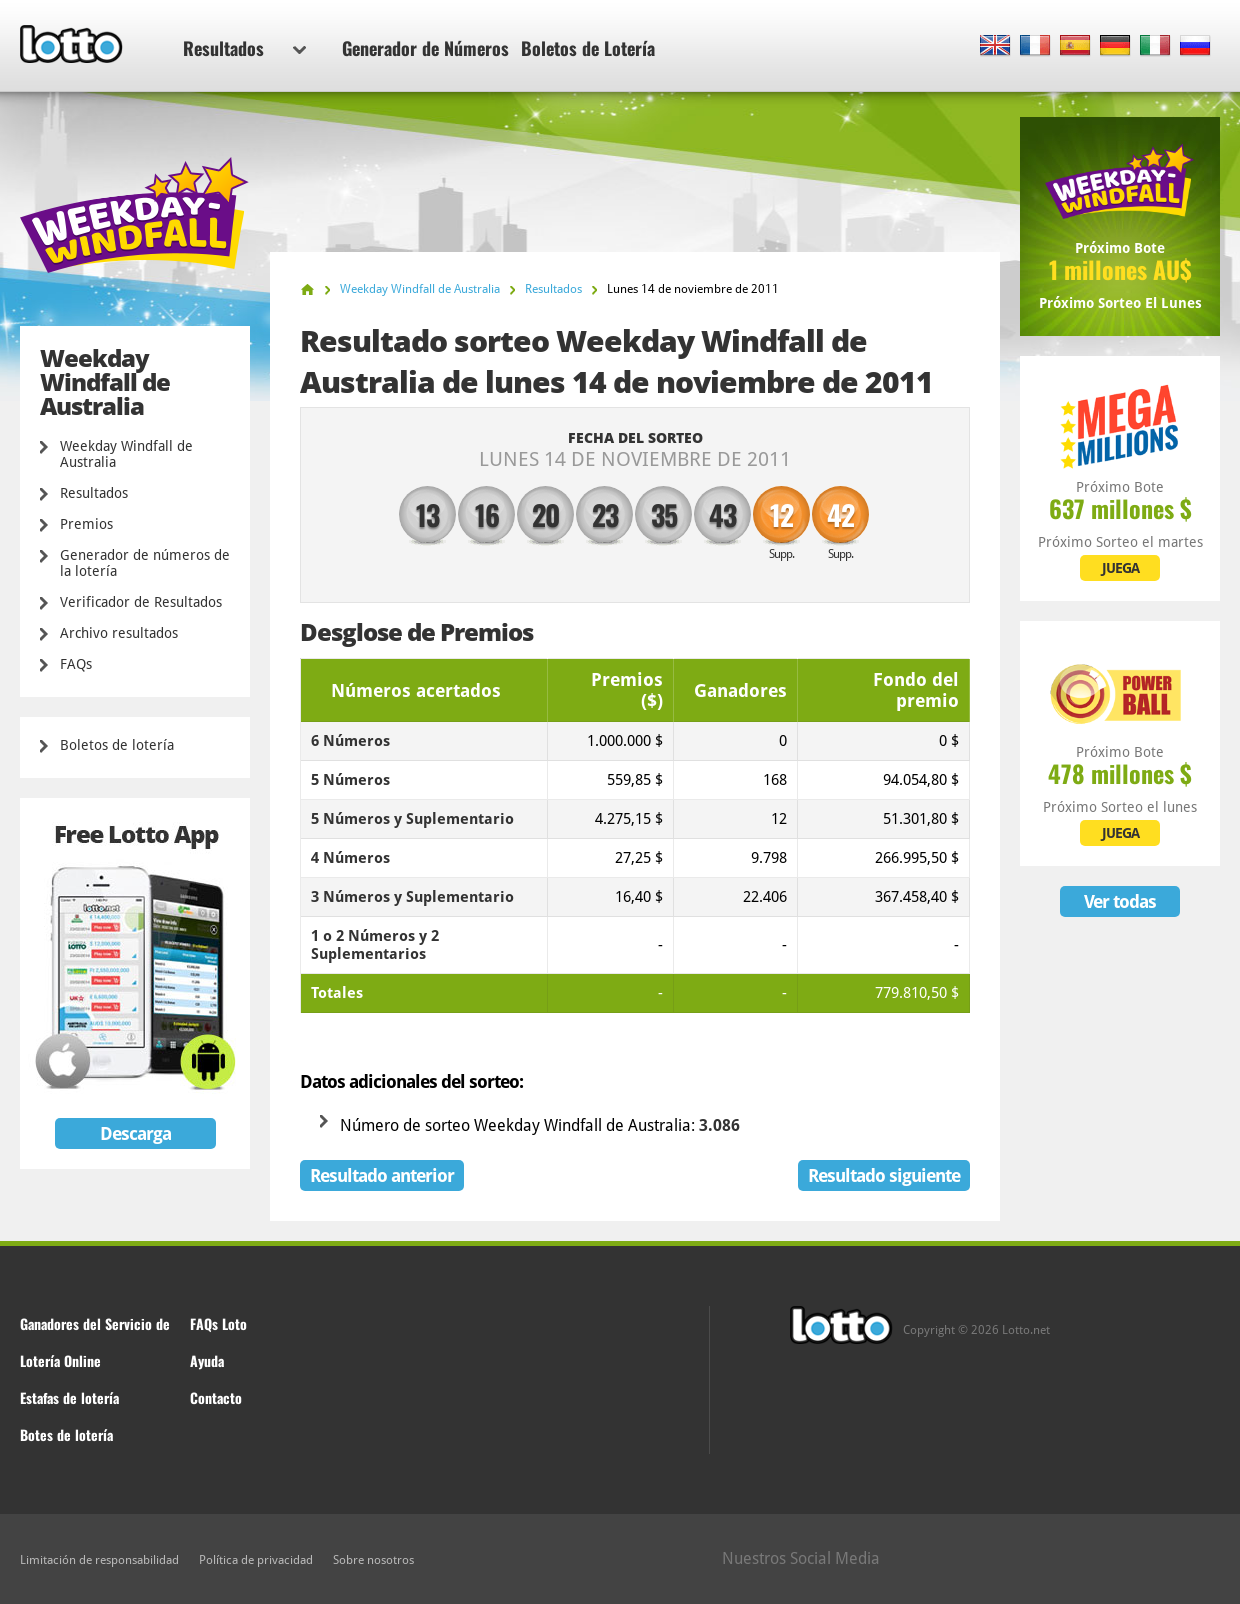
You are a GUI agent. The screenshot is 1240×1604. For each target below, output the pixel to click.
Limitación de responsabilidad (99, 1560)
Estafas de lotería (69, 1397)
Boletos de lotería (117, 745)
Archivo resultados (119, 633)
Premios (86, 524)
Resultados (244, 48)
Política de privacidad (256, 1560)
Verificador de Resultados (141, 602)
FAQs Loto (218, 1323)
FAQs (76, 664)
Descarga (135, 1133)
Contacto (216, 1397)
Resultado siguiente (884, 1175)
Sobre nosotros (373, 1560)
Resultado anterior (382, 1175)
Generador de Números (425, 48)
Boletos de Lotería (588, 48)
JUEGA (1120, 568)
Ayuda (207, 1360)
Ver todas (1120, 901)
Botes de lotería (66, 1434)
